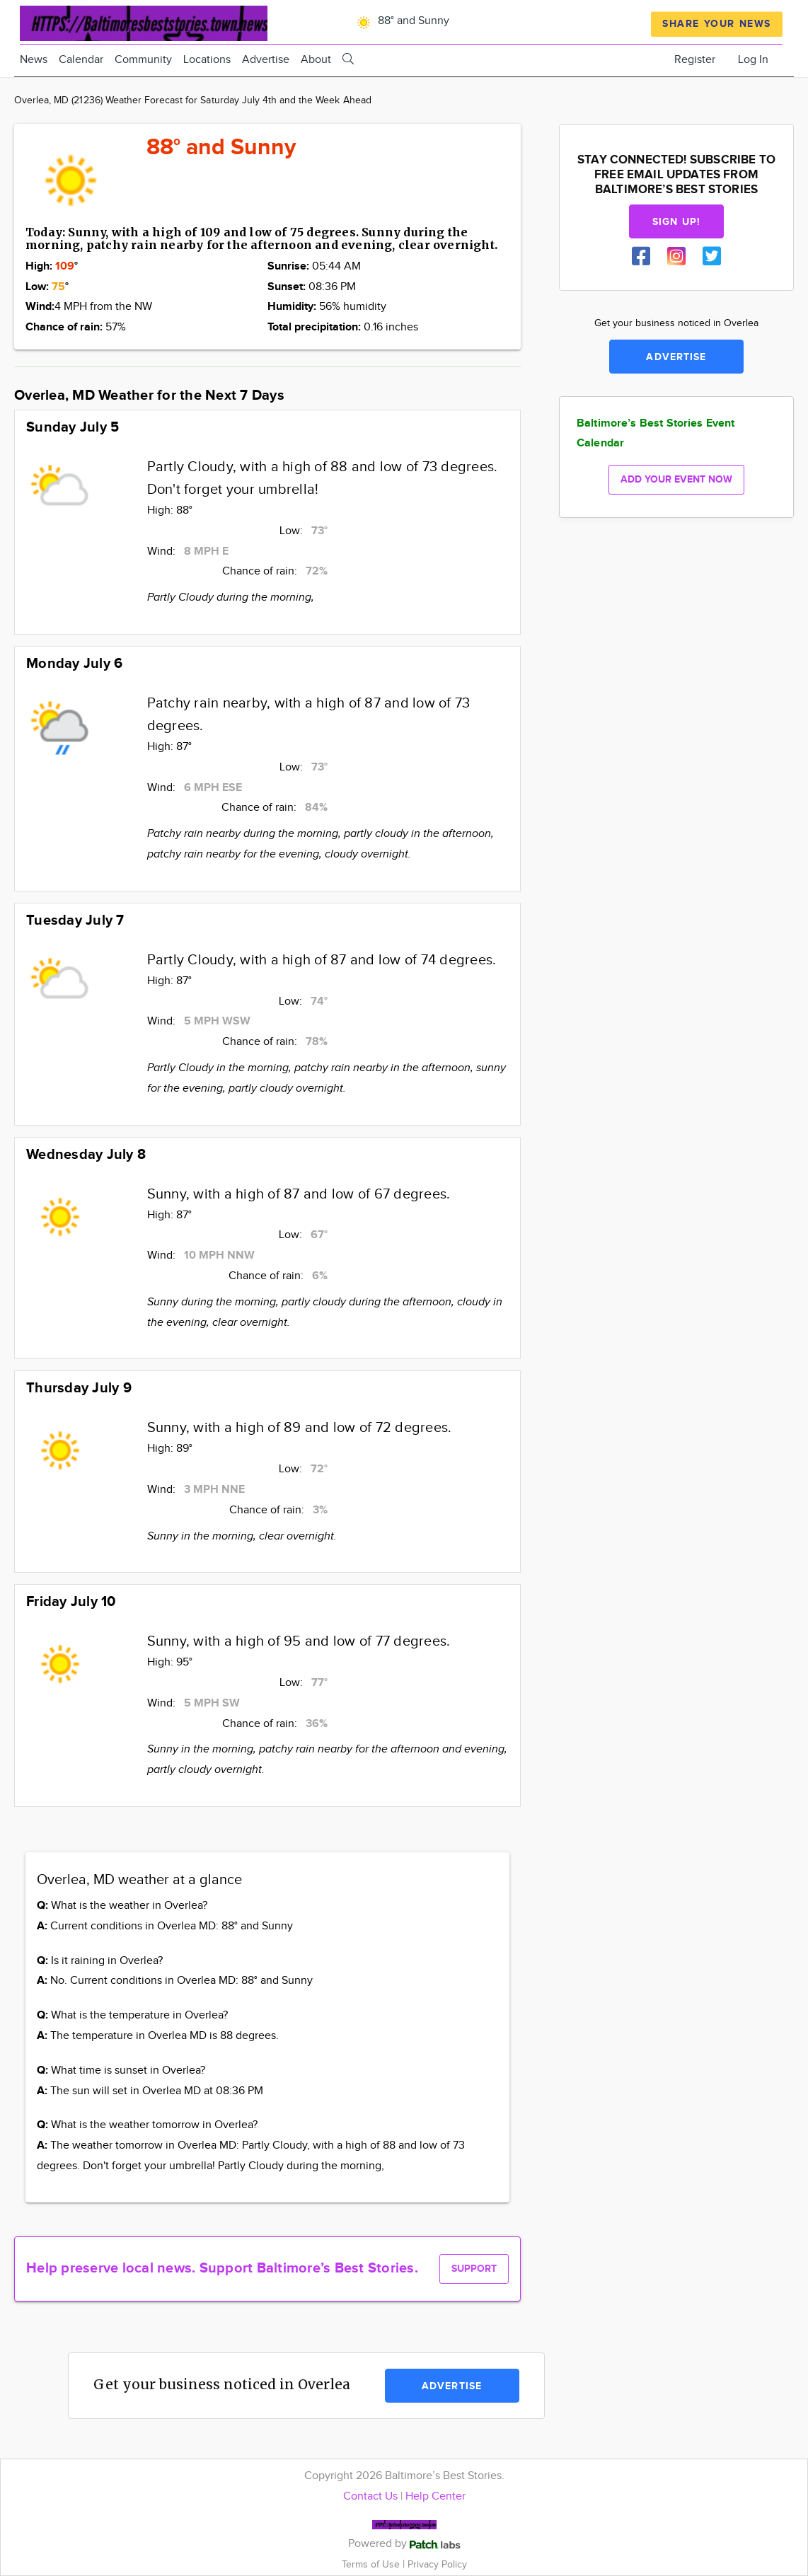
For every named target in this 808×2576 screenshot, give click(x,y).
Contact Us (370, 2496)
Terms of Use (372, 2564)
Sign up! (676, 222)
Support (474, 2269)
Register (694, 60)
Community (143, 60)
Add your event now (676, 479)
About (316, 60)
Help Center (435, 2496)
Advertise (265, 60)
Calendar (81, 60)
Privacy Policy (437, 2564)
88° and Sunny (400, 21)
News (33, 60)
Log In (753, 60)
